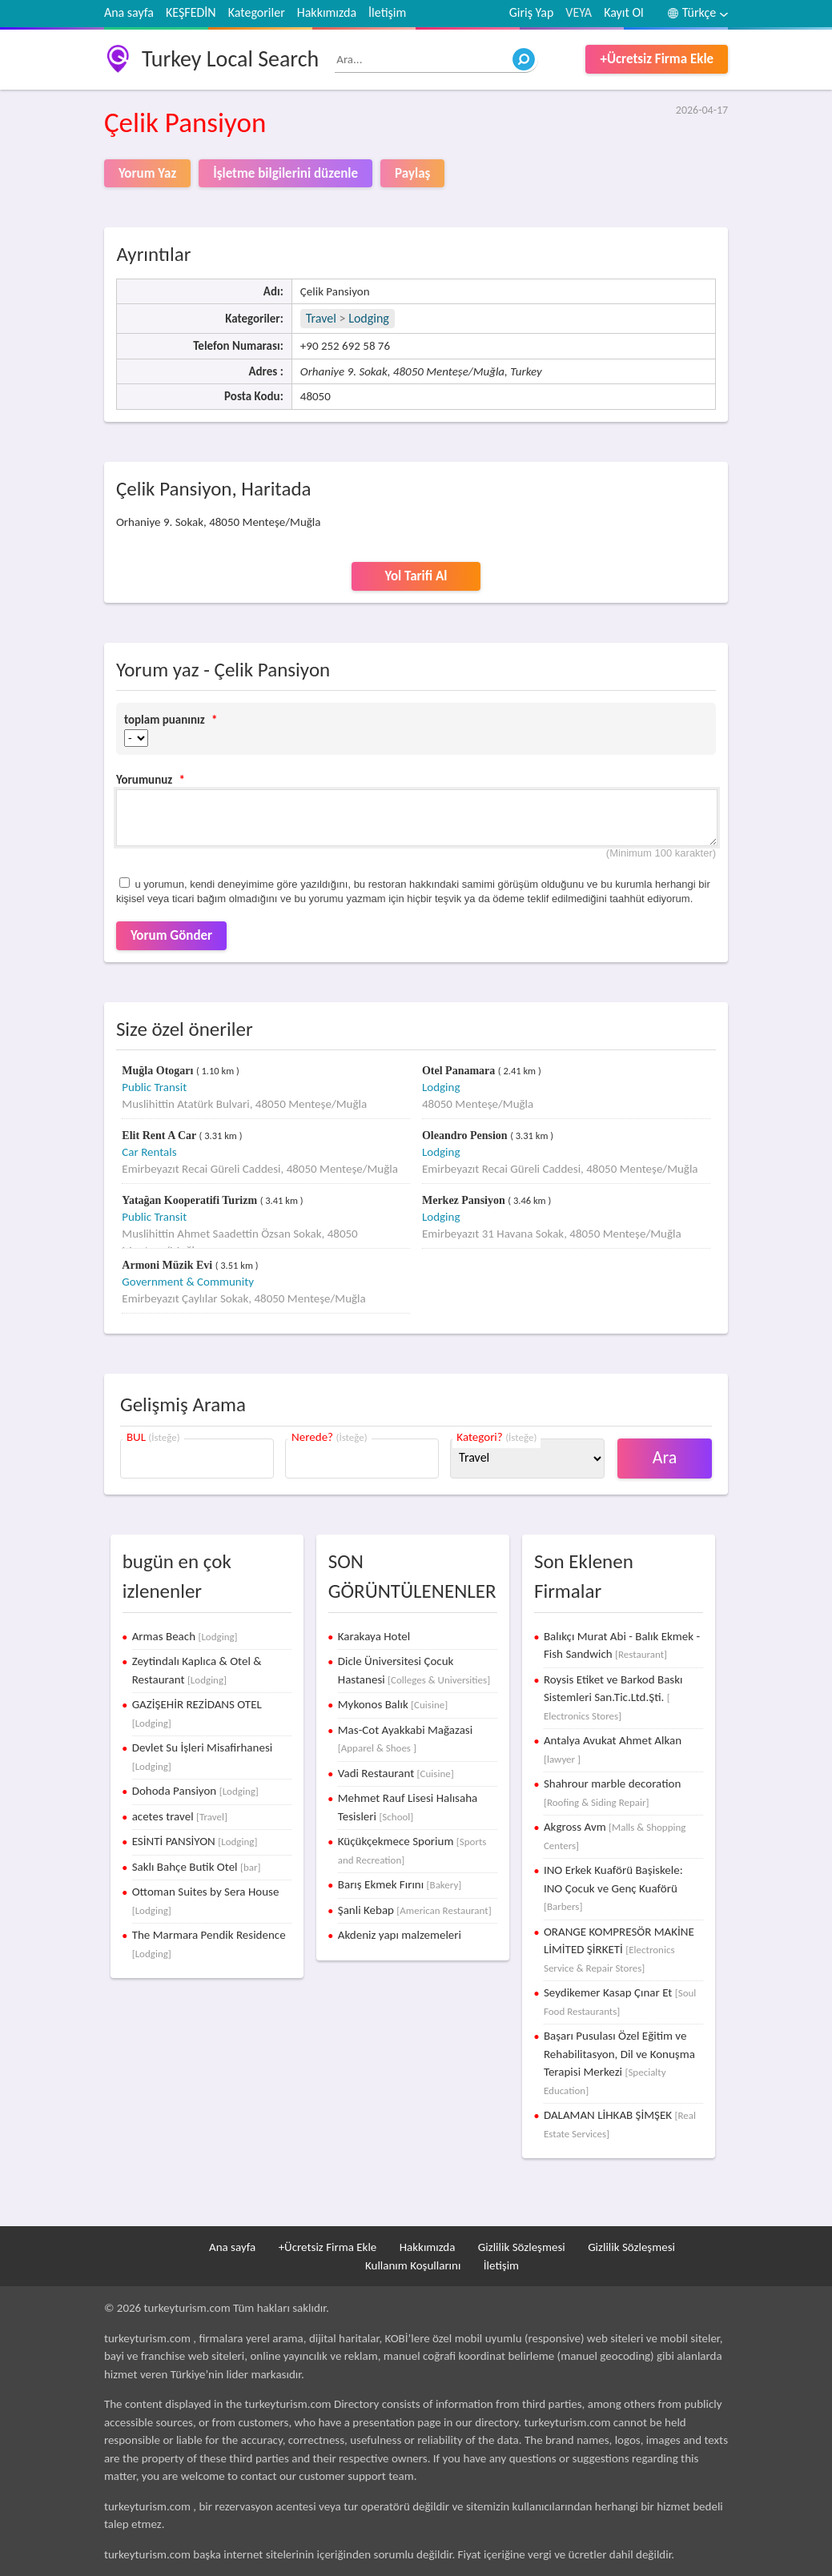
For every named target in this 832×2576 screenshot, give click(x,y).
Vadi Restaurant (396, 1773)
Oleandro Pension (466, 1136)
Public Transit (154, 1087)
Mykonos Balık (393, 1704)
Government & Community (188, 1281)
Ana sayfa (129, 12)
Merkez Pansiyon (465, 1200)
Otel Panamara (460, 1071)
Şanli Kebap (415, 1910)
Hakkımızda (326, 12)
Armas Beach (185, 1636)
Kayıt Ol (624, 12)
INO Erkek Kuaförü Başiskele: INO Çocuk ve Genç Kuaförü (613, 1887)
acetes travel (179, 1816)
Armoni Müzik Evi (168, 1265)
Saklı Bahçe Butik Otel (196, 1867)
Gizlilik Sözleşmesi (521, 2247)
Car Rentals (149, 1152)
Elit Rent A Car (160, 1136)
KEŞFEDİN (191, 12)
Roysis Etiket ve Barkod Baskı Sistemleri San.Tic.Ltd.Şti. (613, 1697)
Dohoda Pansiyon (195, 1791)
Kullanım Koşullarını (412, 2265)
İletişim (387, 12)
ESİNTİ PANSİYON (195, 1841)
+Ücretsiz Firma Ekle (656, 58)
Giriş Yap (531, 12)
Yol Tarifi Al (415, 576)
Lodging (368, 318)
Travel (321, 318)
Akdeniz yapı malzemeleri (399, 1935)
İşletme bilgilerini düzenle (285, 173)
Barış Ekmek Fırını (400, 1884)
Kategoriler (256, 12)
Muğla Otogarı (159, 1071)
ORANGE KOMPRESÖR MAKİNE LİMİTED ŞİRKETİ (619, 1949)
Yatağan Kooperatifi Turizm (190, 1200)
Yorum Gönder (171, 935)
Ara (665, 1457)
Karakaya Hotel (374, 1636)
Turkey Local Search (230, 59)
